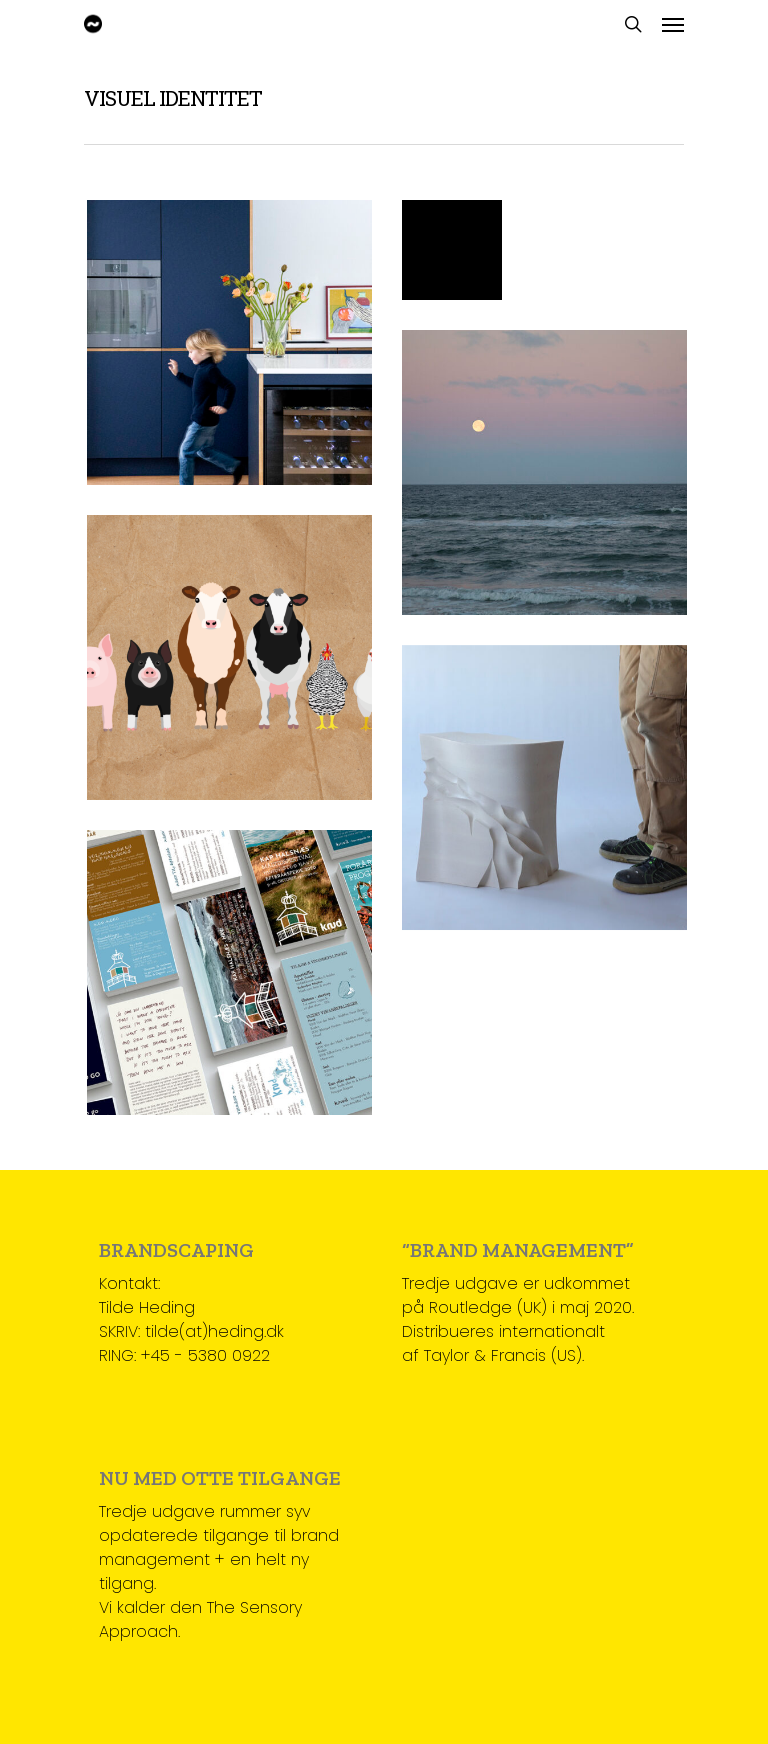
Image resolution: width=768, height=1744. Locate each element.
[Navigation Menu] (673, 24)
